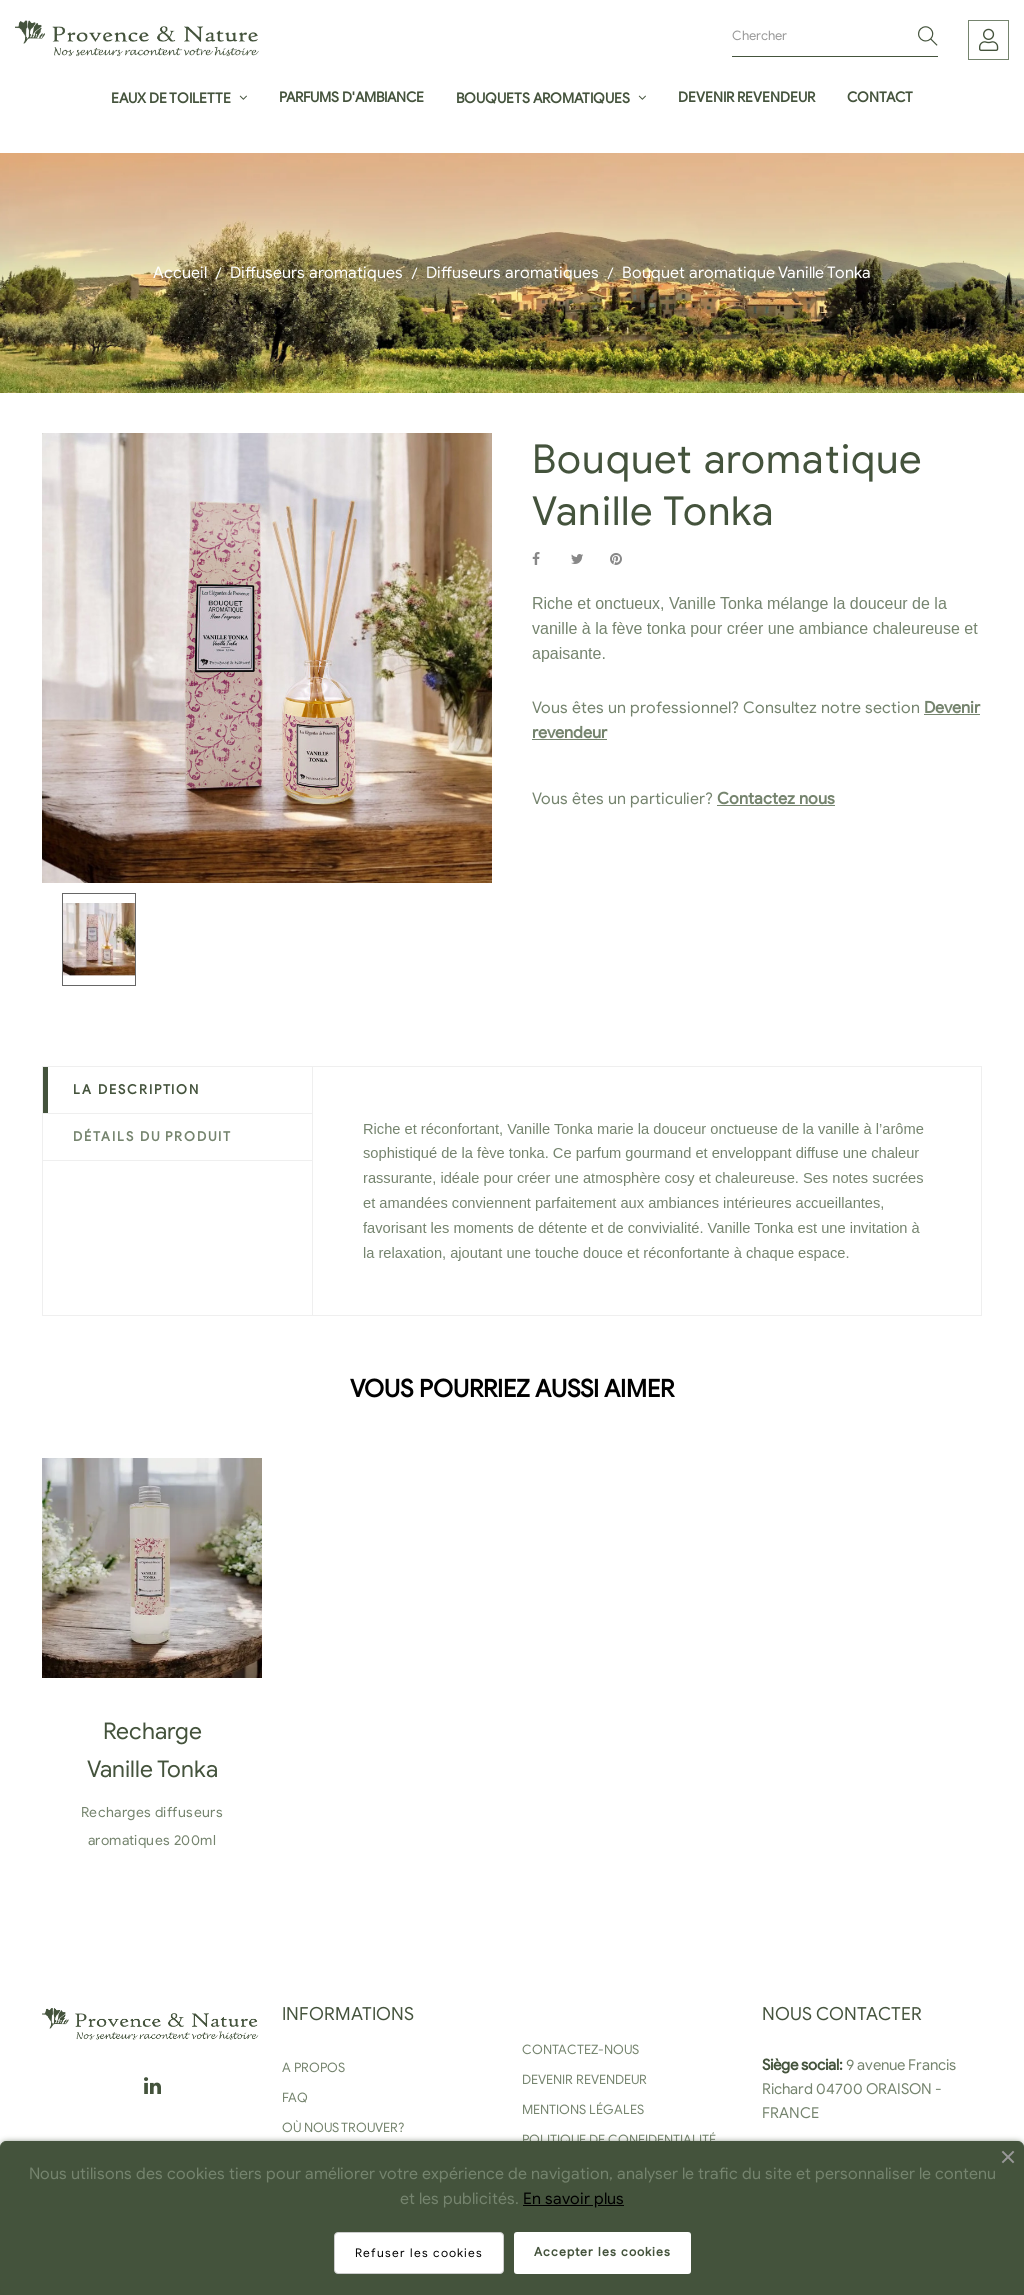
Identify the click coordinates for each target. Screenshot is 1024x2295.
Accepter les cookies (602, 2251)
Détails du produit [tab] (152, 1136)
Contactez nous (776, 799)
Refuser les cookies (419, 2252)
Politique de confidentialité (619, 2139)
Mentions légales (583, 2109)
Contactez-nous (580, 2049)
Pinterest (625, 559)
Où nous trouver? (343, 2127)
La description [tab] (136, 1089)
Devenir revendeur (584, 2079)
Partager (547, 559)
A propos (313, 2067)
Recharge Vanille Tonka (152, 1750)
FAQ (295, 2097)
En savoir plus (573, 2199)
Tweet (586, 559)
